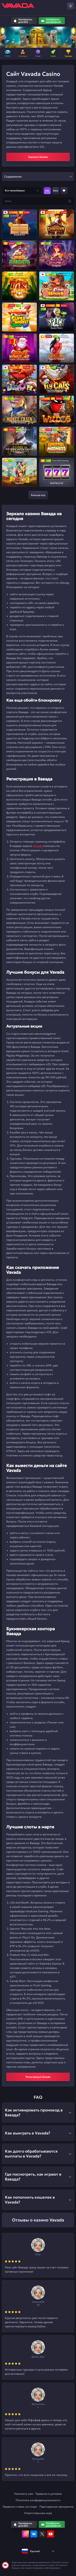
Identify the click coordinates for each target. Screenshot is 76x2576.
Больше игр (38, 495)
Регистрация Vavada (38, 2076)
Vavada (37, 846)
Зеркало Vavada (38, 157)
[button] (4, 37)
